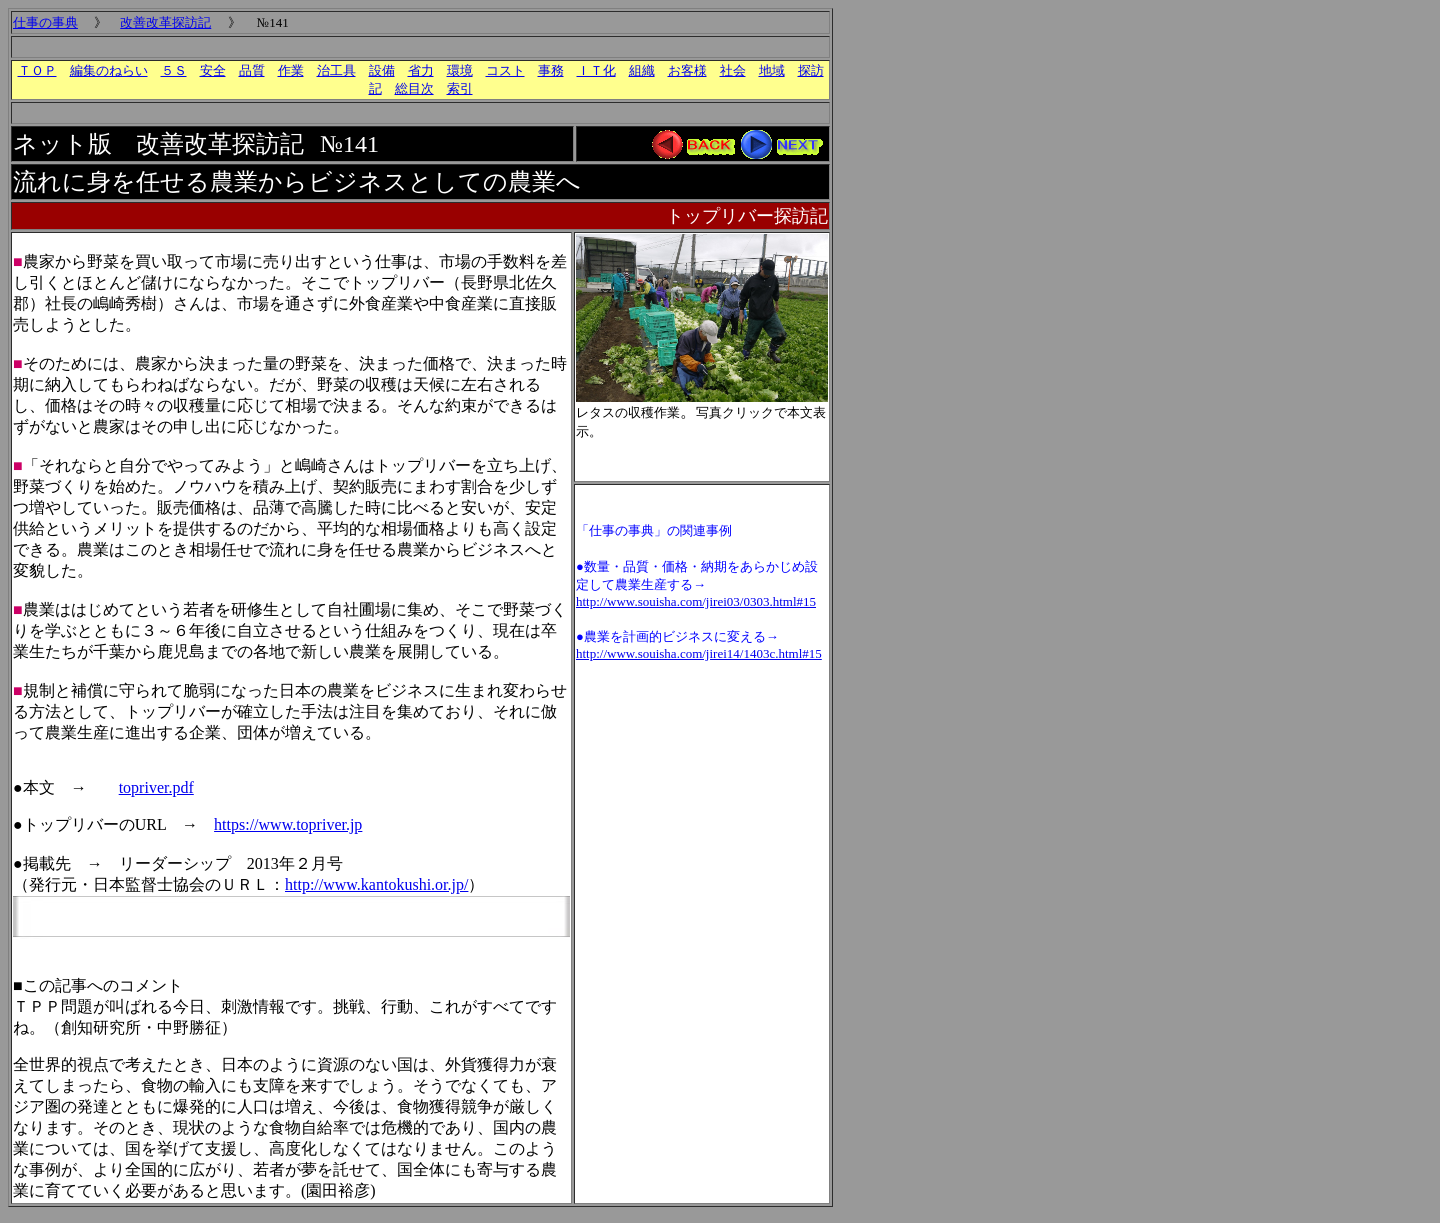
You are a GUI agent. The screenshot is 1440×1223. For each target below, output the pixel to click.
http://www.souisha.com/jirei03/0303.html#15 (696, 601)
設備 (382, 70)
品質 (252, 70)
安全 (213, 70)
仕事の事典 (45, 22)
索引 (460, 88)
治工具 (336, 70)
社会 (733, 70)
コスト (505, 70)
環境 (460, 70)
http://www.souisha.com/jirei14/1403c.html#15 (699, 653)
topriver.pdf (156, 787)
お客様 (687, 70)
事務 (551, 70)
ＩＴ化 (596, 70)
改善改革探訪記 (165, 22)
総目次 (414, 88)
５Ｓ (174, 70)
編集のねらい (109, 70)
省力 (421, 70)
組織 (642, 70)
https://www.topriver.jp (288, 824)
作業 (291, 70)
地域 (772, 70)
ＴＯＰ (37, 70)
